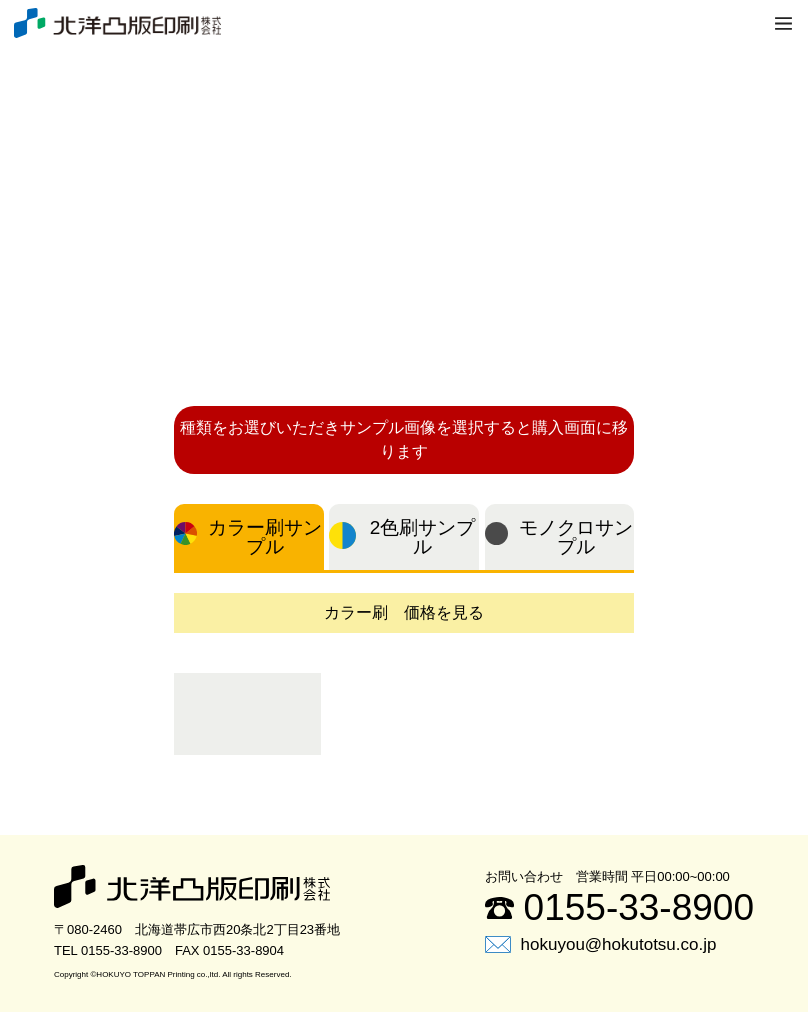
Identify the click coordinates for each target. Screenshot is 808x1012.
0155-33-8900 (619, 907)
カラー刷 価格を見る (404, 612)
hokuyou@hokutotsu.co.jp (601, 944)
